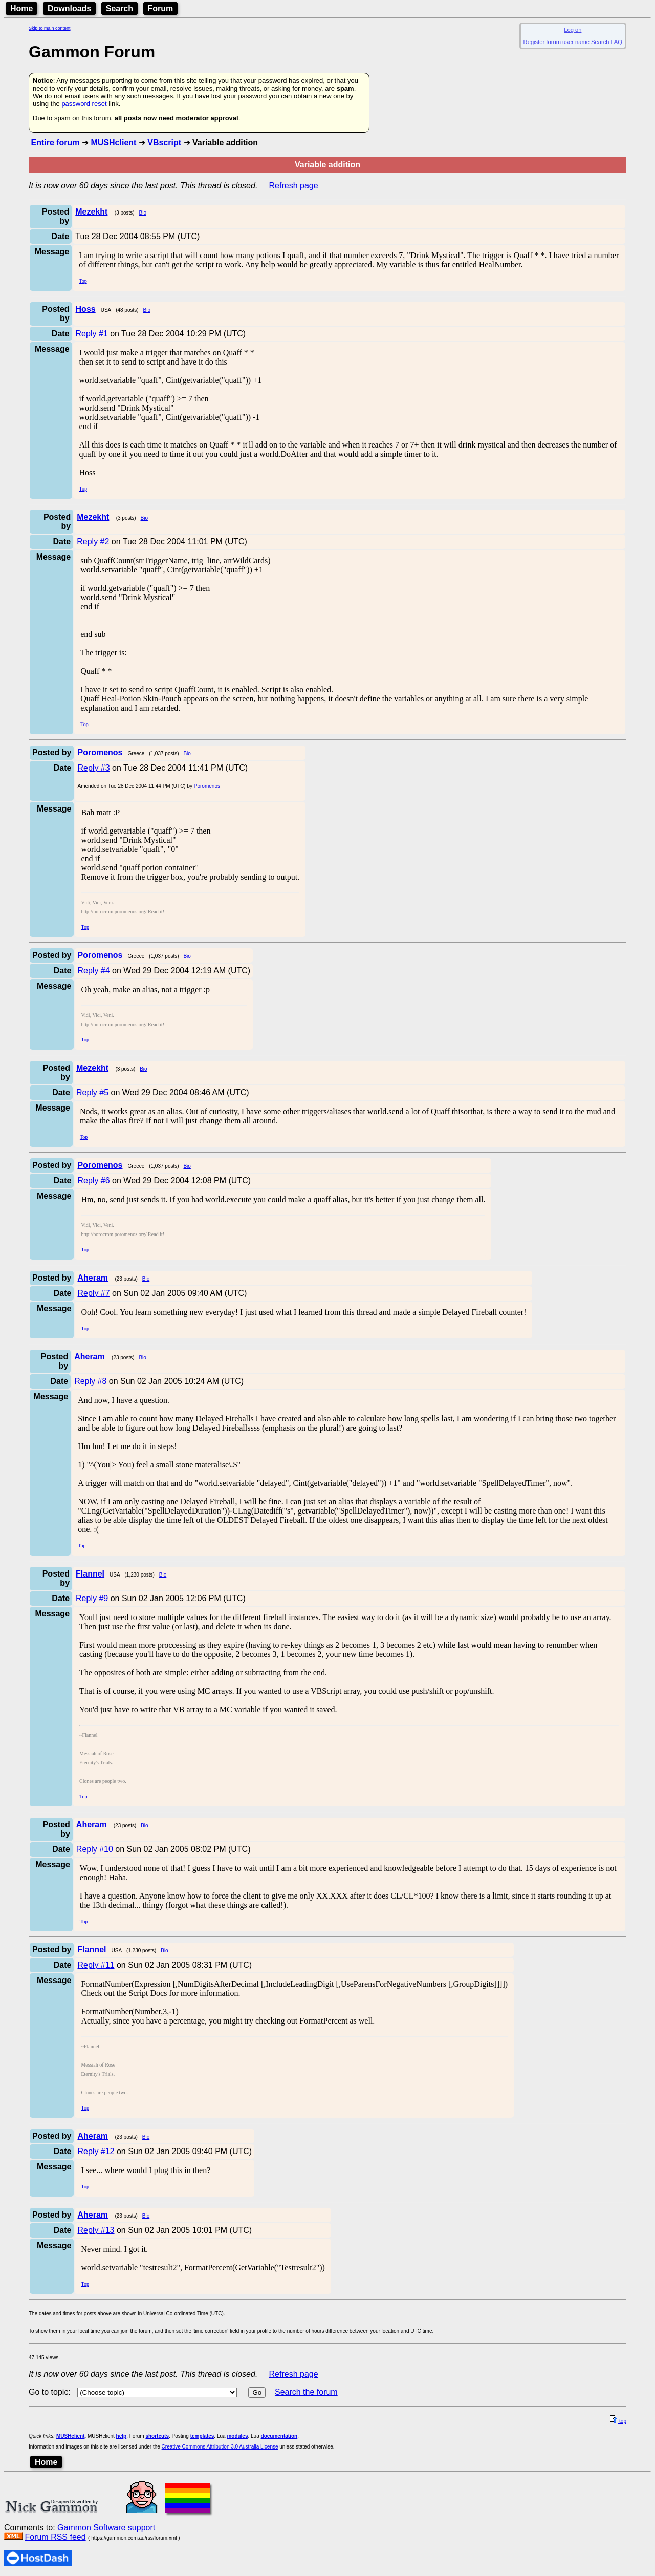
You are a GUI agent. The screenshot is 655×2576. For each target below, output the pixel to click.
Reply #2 (93, 541)
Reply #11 (95, 1965)
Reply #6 (93, 1180)
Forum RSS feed (55, 2536)
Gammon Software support (106, 2527)
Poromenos (207, 786)
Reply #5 (92, 1092)
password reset (83, 104)
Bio (142, 213)
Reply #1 (92, 333)
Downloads (69, 8)
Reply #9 (92, 1598)
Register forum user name (556, 42)
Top (82, 281)
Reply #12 (95, 2151)
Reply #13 (95, 2230)
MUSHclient (113, 142)
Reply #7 (93, 1293)
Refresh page (293, 185)
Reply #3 (93, 767)
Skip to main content (50, 28)
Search (119, 8)
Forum (160, 8)
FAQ (616, 42)
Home (21, 8)
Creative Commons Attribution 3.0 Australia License (220, 2447)
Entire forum (55, 142)
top (618, 2421)
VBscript (164, 142)
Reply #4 (93, 970)
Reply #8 (90, 1381)
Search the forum (306, 2392)
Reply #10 (94, 1849)
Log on (572, 30)
